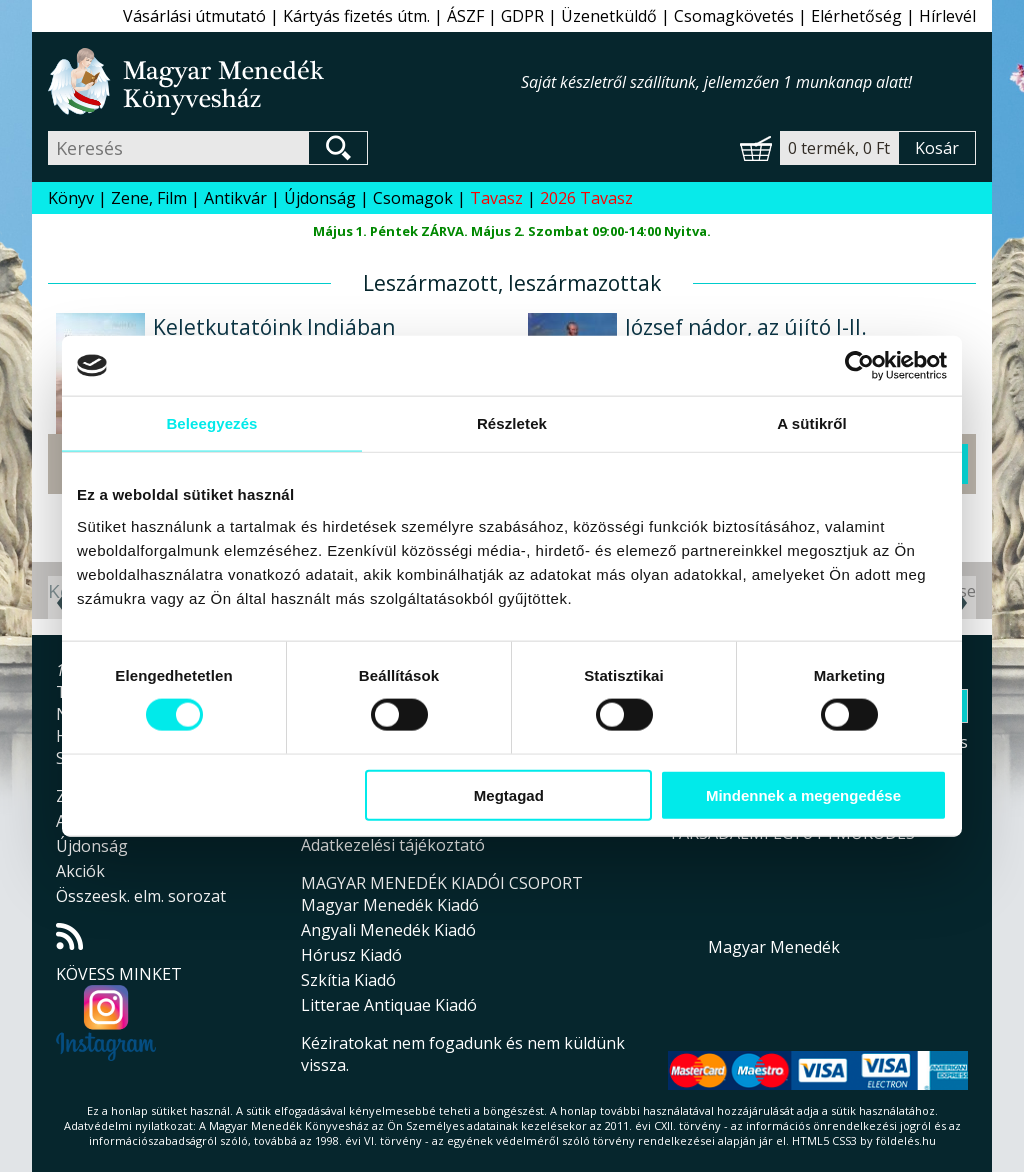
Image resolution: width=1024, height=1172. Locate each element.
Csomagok (413, 198)
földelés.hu (906, 1140)
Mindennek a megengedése (803, 794)
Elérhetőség (856, 16)
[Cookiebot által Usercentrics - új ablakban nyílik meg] (859, 366)
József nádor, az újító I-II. (746, 327)
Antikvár (235, 198)
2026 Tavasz (586, 198)
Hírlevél (947, 16)
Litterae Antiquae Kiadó (389, 1005)
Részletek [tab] (512, 423)
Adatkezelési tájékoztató (393, 845)
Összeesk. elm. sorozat (141, 896)
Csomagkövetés (734, 16)
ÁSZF (465, 16)
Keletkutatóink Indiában (274, 327)
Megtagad (509, 794)
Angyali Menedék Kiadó (388, 930)
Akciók (80, 871)
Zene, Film (149, 198)
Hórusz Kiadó (351, 955)
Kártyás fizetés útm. (356, 16)
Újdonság (320, 198)
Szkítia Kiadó (348, 980)
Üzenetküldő (609, 16)
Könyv (71, 198)
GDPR (522, 16)
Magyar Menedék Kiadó (390, 905)
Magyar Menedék (774, 947)
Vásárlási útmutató (194, 16)
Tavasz (496, 198)
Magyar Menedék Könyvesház (284, 81)
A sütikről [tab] (812, 423)
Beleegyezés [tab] (211, 423)
